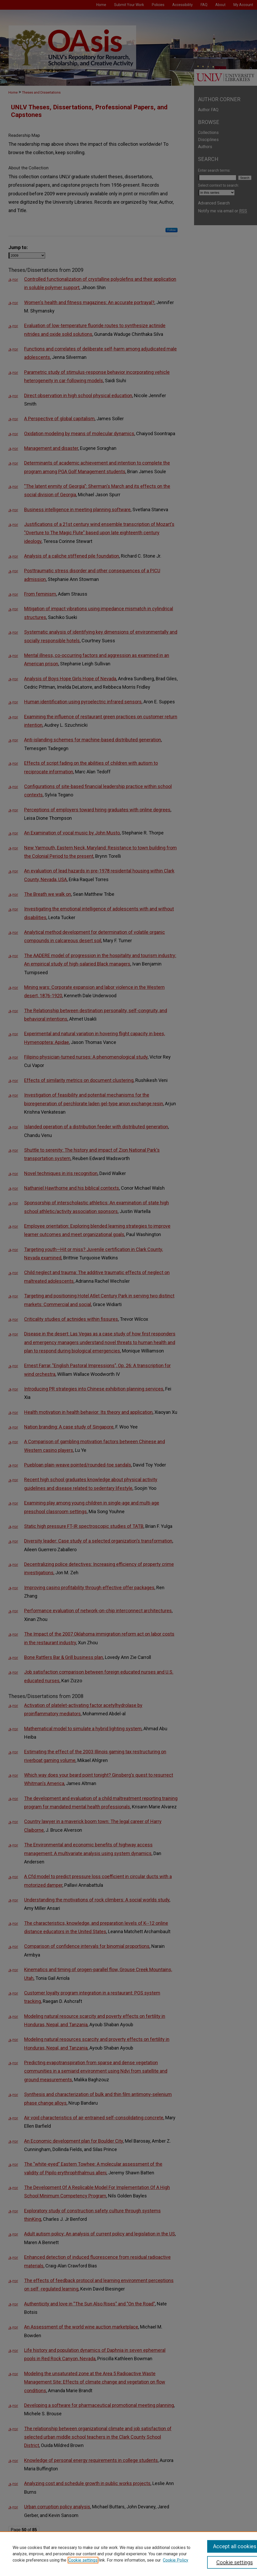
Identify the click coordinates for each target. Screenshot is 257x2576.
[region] (128, 2553)
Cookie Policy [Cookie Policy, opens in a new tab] (175, 2560)
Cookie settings (83, 2560)
